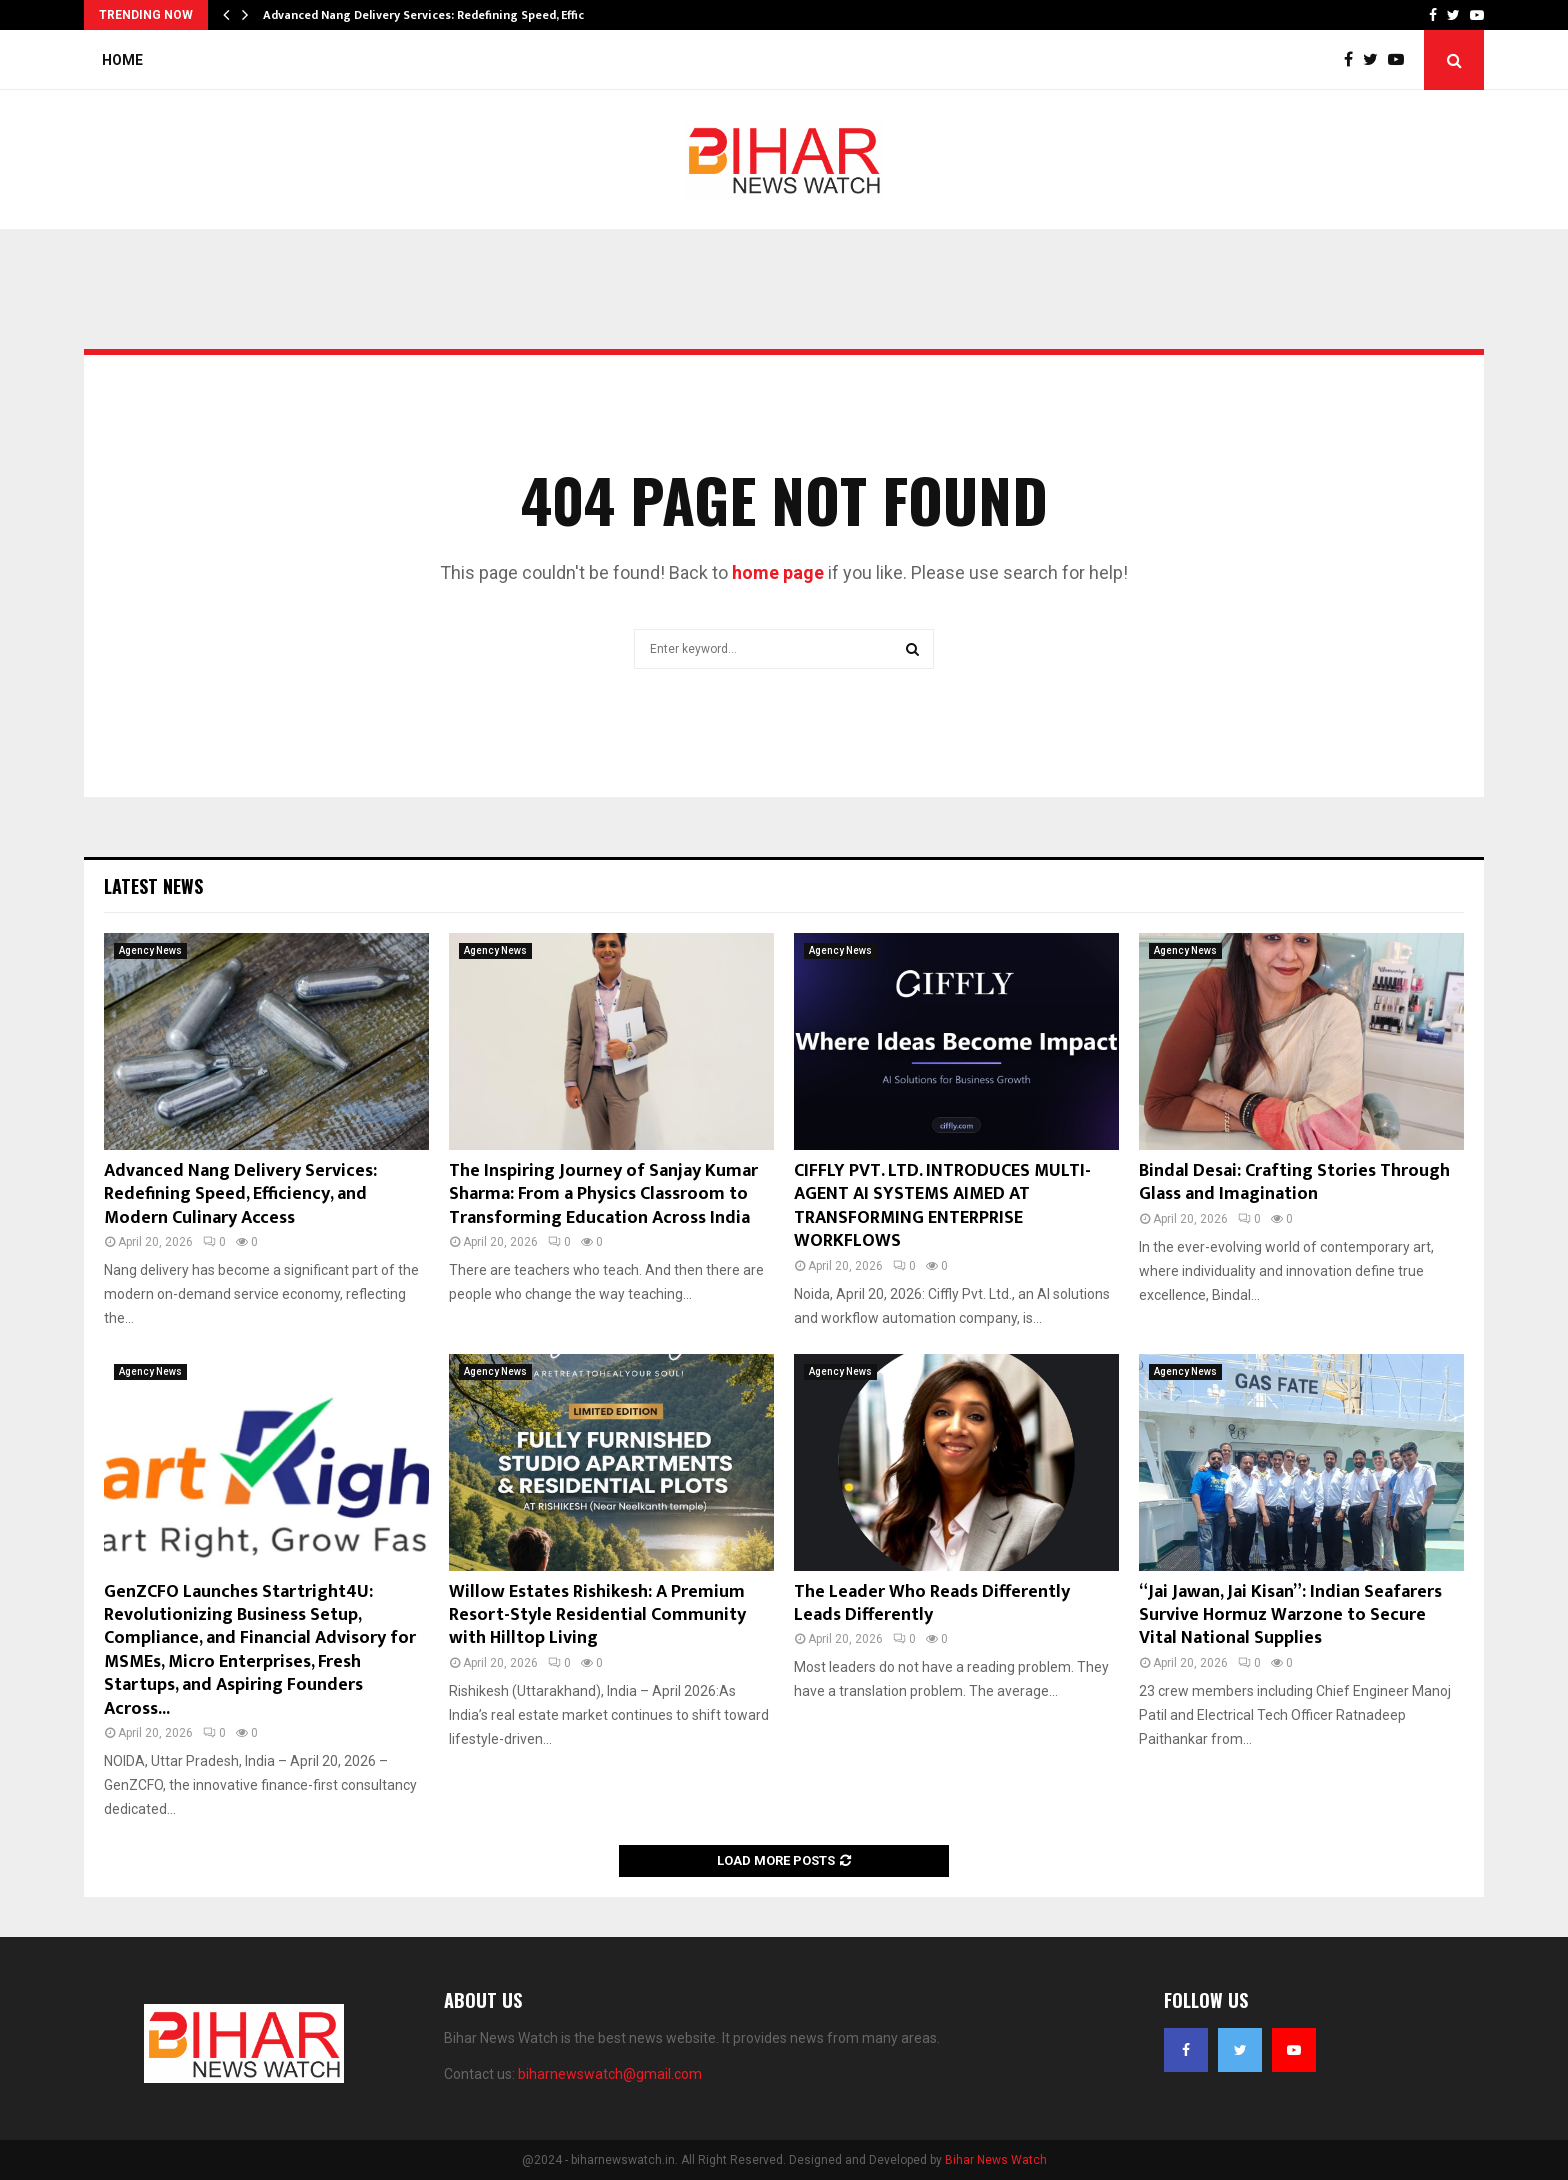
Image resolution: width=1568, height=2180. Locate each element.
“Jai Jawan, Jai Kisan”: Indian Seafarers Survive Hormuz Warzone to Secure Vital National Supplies (1290, 1615)
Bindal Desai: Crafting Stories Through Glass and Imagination (1294, 1182)
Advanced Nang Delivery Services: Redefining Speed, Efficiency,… (445, 15)
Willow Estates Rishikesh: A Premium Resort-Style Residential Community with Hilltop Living (597, 1615)
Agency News (150, 950)
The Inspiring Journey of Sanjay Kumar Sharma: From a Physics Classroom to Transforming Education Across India (603, 1194)
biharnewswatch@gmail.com (610, 2074)
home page (778, 572)
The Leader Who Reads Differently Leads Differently (932, 1603)
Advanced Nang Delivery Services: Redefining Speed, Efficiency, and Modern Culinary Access (240, 1194)
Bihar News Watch (996, 2160)
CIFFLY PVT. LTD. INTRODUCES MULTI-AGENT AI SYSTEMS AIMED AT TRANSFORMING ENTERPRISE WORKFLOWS (942, 1206)
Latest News (153, 886)
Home (122, 60)
